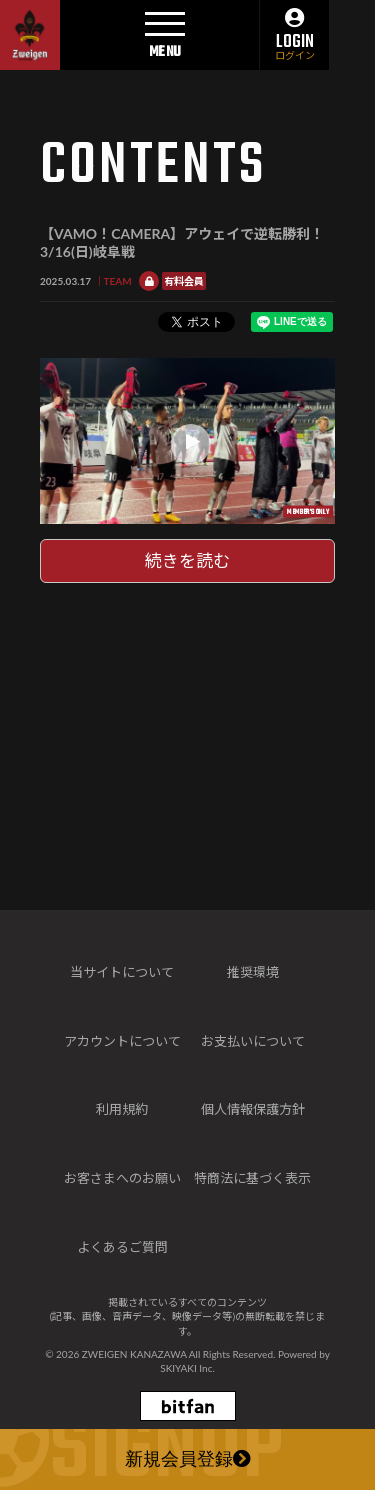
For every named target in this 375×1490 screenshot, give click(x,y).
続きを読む (187, 560)
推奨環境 (253, 972)
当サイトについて (122, 972)
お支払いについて (253, 1041)
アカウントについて (122, 1041)
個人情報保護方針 (253, 1109)
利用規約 (122, 1109)
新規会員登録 (188, 1461)
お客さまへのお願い (122, 1178)
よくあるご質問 (122, 1247)
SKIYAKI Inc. (187, 1368)
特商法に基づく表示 (252, 1178)
